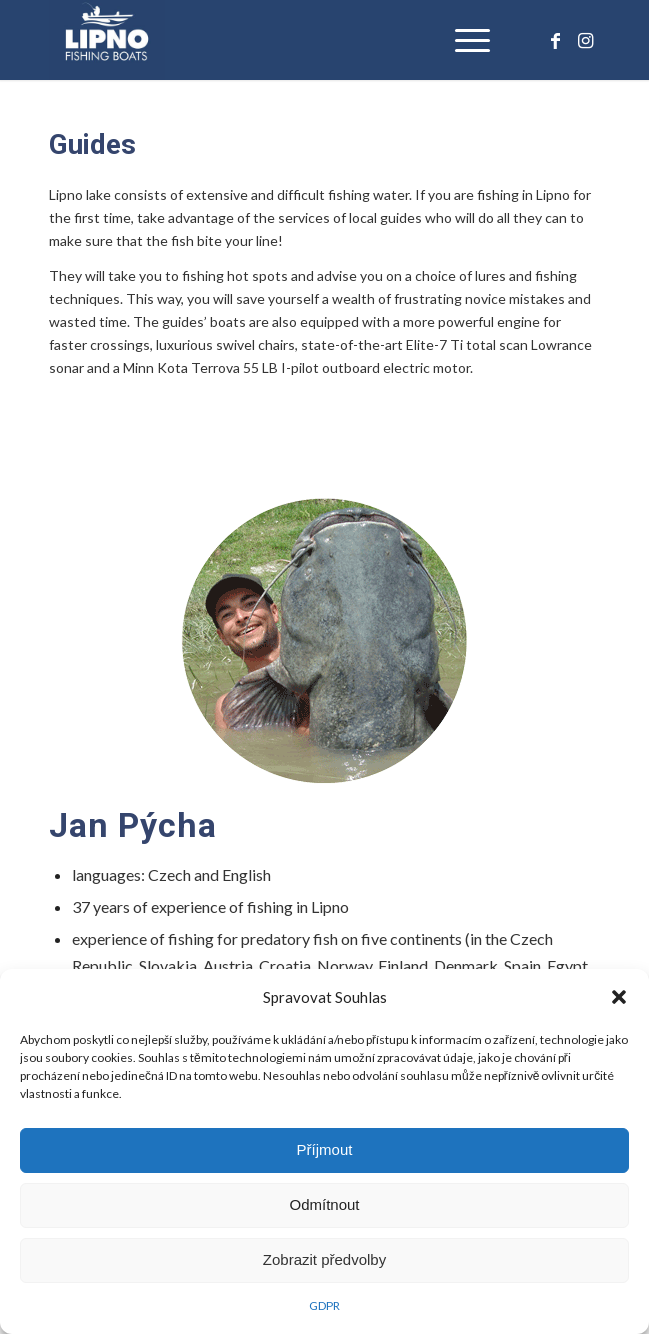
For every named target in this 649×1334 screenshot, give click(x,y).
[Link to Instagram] (585, 40)
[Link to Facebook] (555, 40)
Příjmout (325, 1149)
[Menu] (462, 40)
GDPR (324, 1305)
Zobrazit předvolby (324, 1259)
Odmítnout (324, 1204)
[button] (619, 997)
